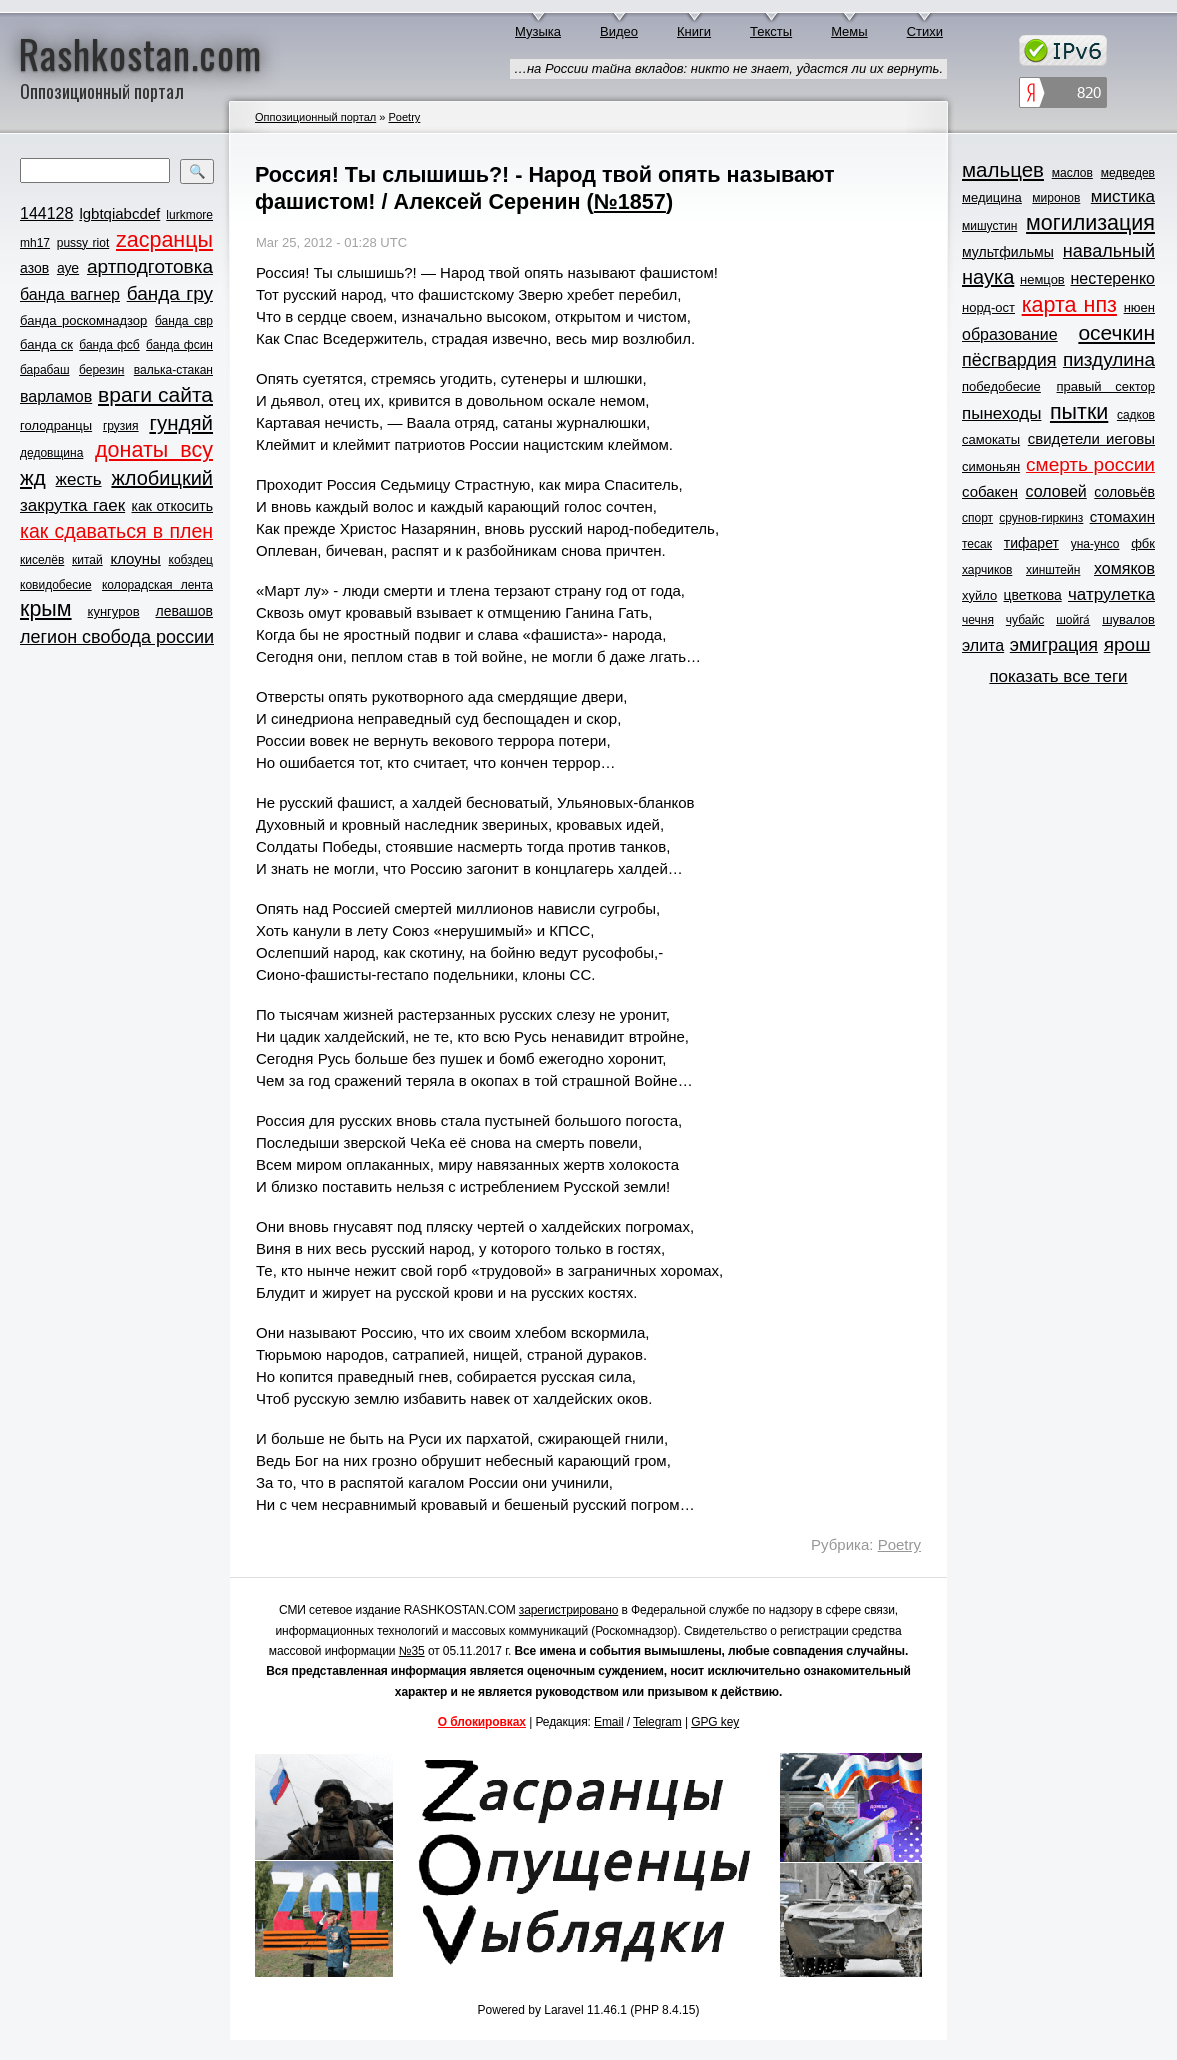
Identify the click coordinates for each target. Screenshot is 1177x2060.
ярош (1127, 644)
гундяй (181, 422)
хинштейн (1053, 570)
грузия (121, 426)
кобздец (191, 560)
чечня (978, 620)
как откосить (172, 506)
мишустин (989, 226)
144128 (46, 213)
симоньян (991, 466)
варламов (56, 396)
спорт (977, 518)
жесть (79, 479)
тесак (977, 544)
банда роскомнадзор (83, 320)
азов (34, 268)
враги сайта (155, 394)
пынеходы (1001, 413)
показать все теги (1058, 676)
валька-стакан (173, 370)
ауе (68, 268)
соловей (1055, 491)
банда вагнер (70, 294)
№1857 (630, 201)
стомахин (1122, 516)
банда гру (170, 293)
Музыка (538, 31)
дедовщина (51, 453)
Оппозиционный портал (315, 117)
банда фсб (109, 345)
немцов (1042, 279)
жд (33, 477)
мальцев (1003, 169)
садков (1136, 415)
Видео (619, 31)
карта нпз (1069, 305)
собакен (990, 491)
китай (87, 560)
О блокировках (482, 1722)
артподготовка (150, 266)
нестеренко (1113, 278)
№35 (412, 1651)
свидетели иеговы (1091, 438)
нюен (1139, 307)
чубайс (1025, 620)
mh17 (35, 243)
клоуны (135, 558)
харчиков (987, 570)
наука (988, 277)
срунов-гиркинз (1041, 518)
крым (46, 609)
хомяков (1124, 568)
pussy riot (83, 243)
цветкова (1033, 595)
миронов (1056, 198)
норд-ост (988, 307)
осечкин (1116, 332)
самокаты (991, 439)
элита (983, 645)
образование (1010, 334)
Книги (694, 31)
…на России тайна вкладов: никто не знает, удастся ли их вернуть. (728, 68)
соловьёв (1124, 492)
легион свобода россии (117, 637)
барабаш (45, 370)
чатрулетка (1111, 594)
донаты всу (154, 450)
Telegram (657, 1722)
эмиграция (1054, 645)
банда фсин (179, 345)
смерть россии (1090, 464)
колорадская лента (157, 585)
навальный (1109, 251)
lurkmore (189, 215)
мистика (1123, 196)
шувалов (1128, 619)
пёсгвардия (1009, 360)
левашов (184, 611)
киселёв (42, 560)
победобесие (1001, 386)
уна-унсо (1095, 544)
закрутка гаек (72, 505)
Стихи (925, 31)
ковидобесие (56, 585)
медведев (1128, 173)
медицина (992, 197)
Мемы (849, 31)
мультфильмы (1008, 252)
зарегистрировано (569, 1610)
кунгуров (114, 611)
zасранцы (164, 240)
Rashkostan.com (140, 53)
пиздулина (1109, 359)
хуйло (979, 595)
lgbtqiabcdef (119, 213)
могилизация (1090, 223)
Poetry (404, 117)
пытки (1079, 412)
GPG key (715, 1722)
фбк (1143, 543)
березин (101, 370)
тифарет (1031, 543)
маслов (1072, 173)
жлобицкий (162, 478)
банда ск (46, 344)
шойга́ (1073, 620)
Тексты (771, 31)
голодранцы (56, 425)
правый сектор (1106, 386)
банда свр (184, 321)
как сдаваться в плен (116, 531)
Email (609, 1722)
